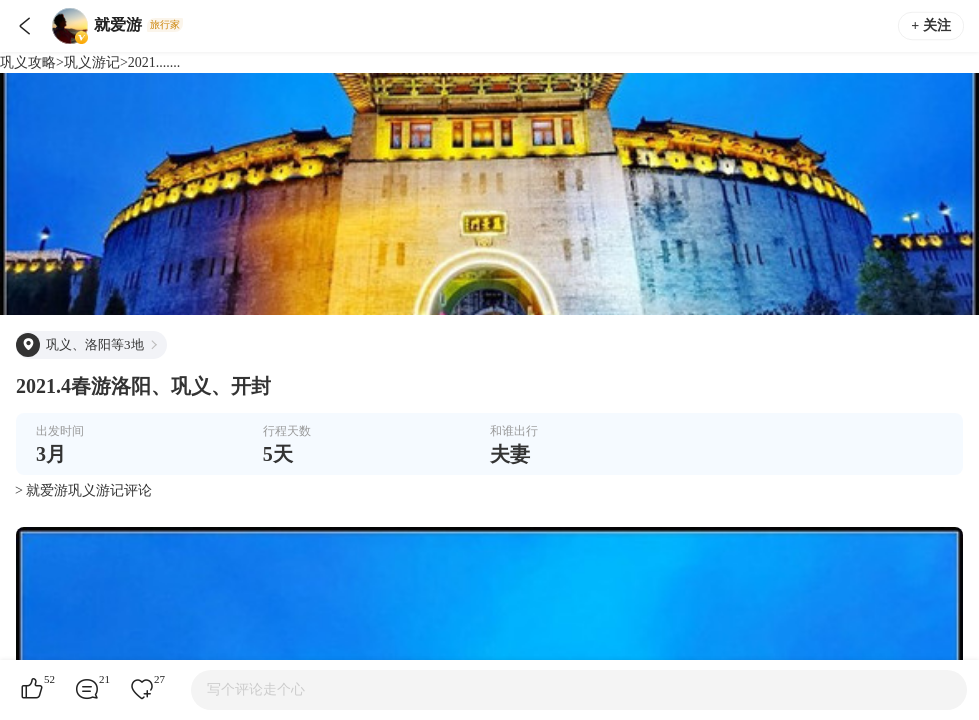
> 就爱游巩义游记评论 (83, 490)
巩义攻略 (28, 62)
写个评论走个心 (256, 689)
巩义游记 (92, 62)
